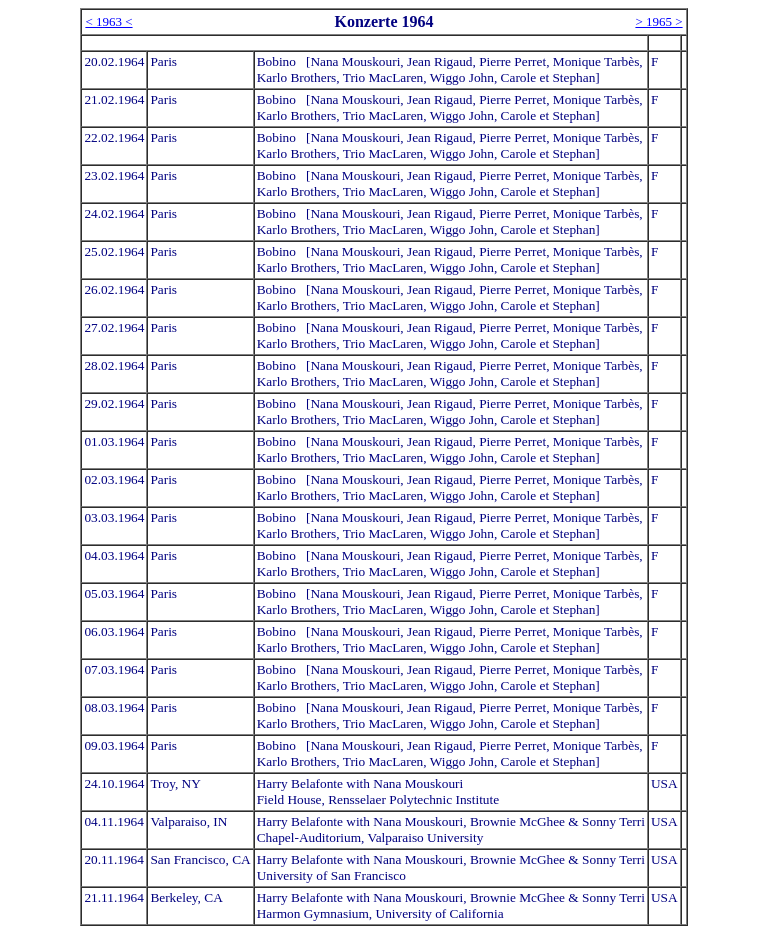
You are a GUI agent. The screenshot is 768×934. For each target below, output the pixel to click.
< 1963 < (108, 21)
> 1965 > (658, 21)
